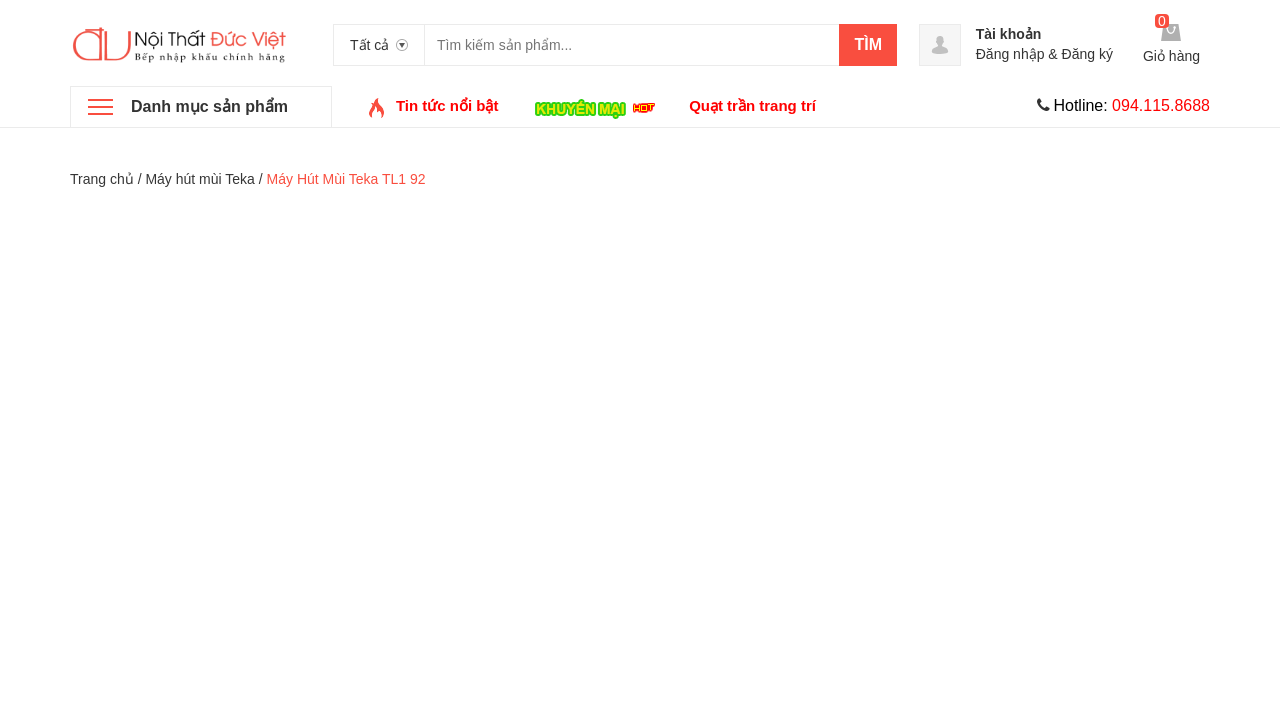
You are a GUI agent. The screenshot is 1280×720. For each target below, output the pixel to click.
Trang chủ (102, 179)
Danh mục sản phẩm (209, 106)
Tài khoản (1009, 34)
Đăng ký (1087, 54)
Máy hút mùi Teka (199, 179)
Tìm (868, 44)
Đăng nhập (1010, 54)
